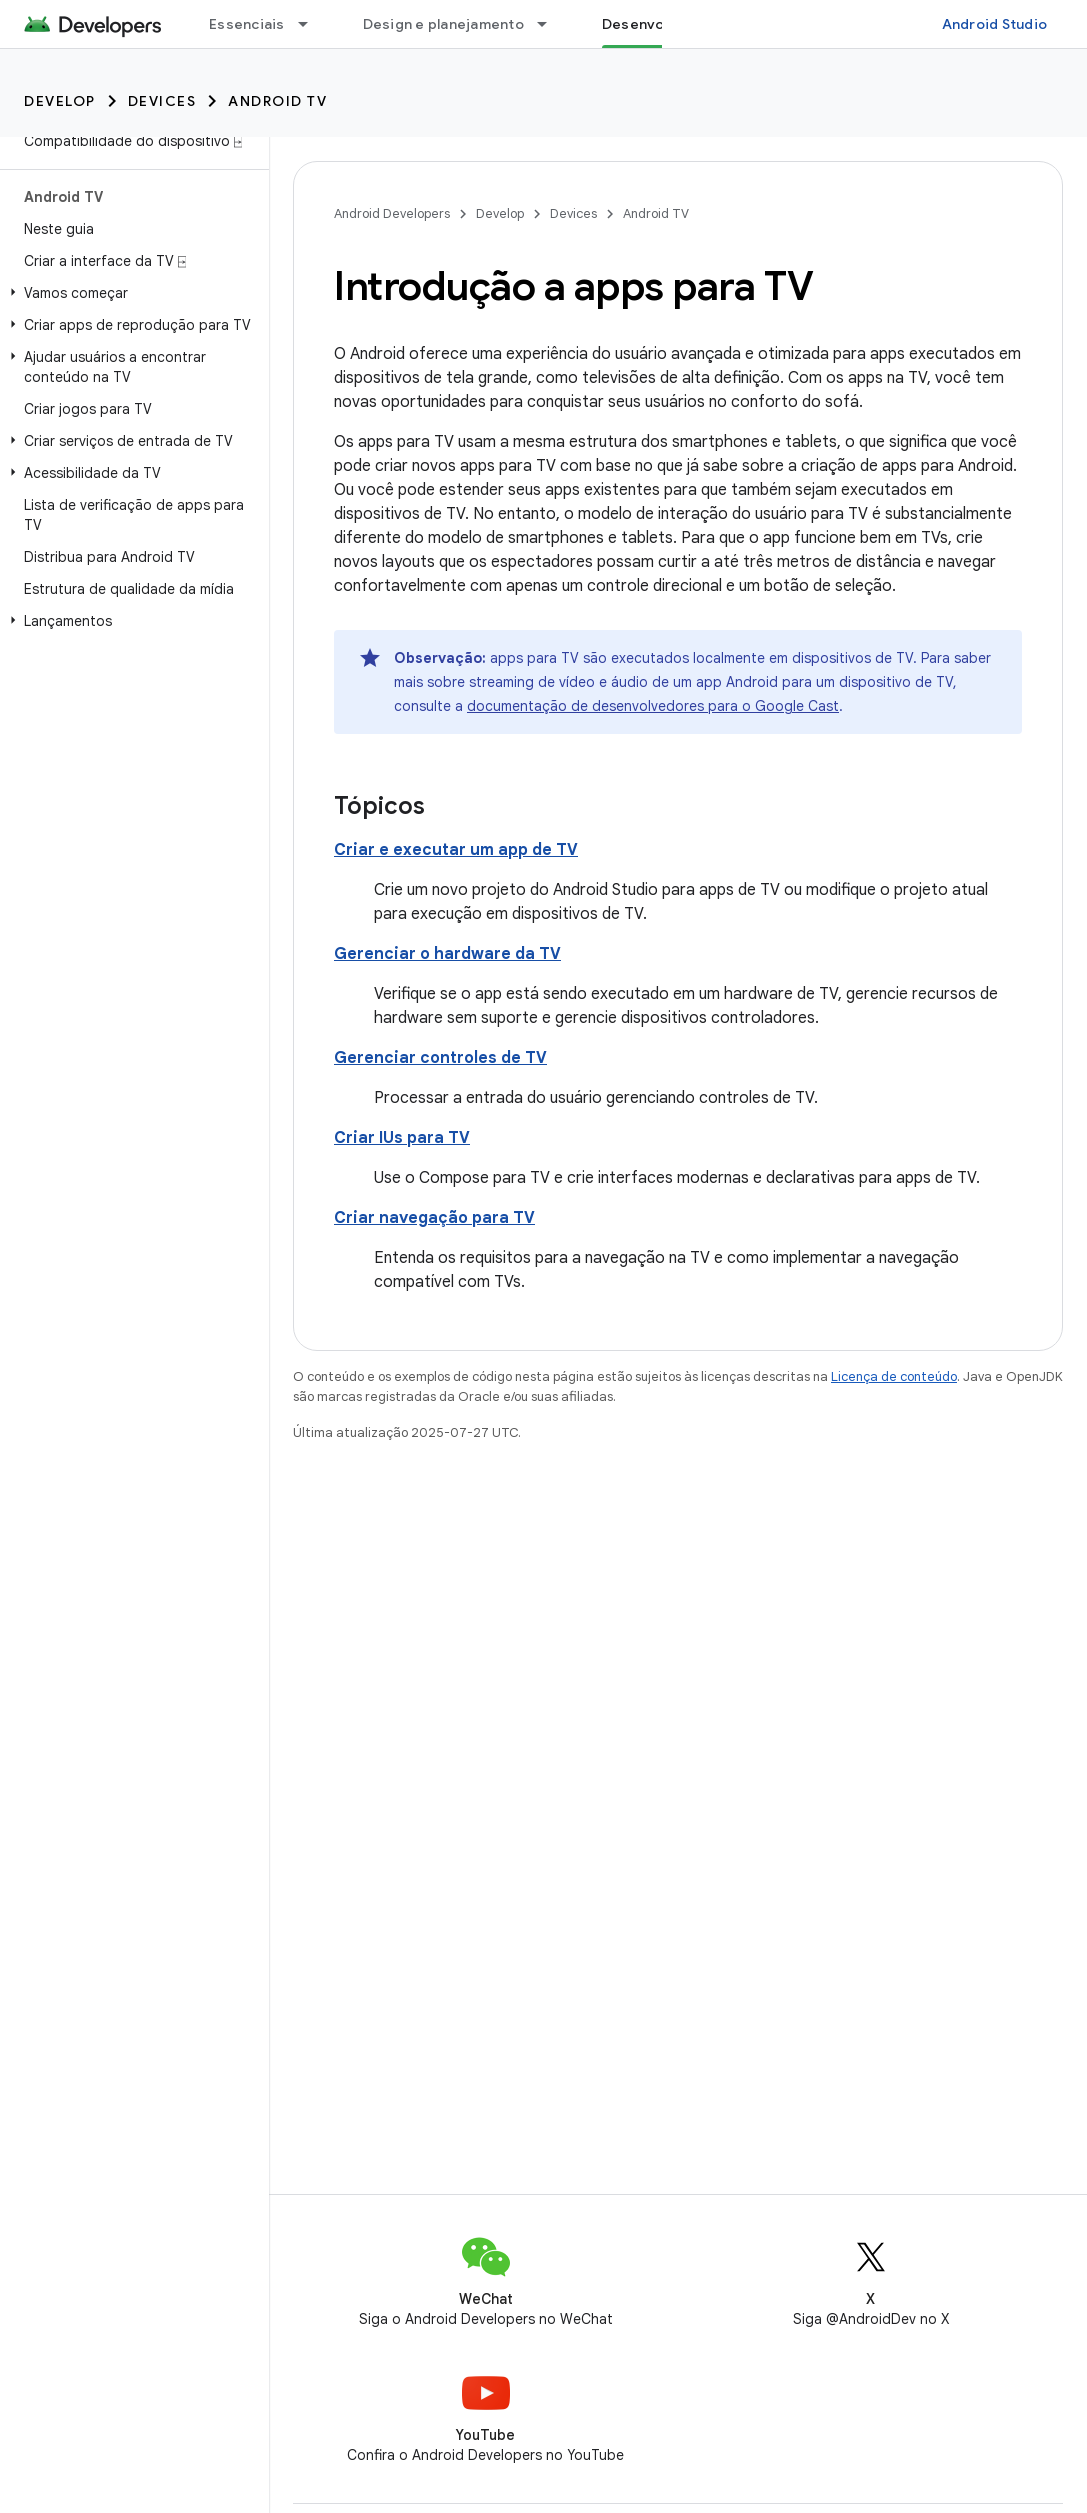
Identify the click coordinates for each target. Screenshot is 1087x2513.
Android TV (277, 101)
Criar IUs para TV (402, 1138)
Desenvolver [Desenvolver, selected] (647, 24)
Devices (162, 101)
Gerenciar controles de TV (440, 1058)
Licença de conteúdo (894, 1376)
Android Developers (392, 213)
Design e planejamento (443, 24)
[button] (130, 293)
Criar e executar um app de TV (456, 850)
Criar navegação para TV (434, 1218)
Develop (60, 101)
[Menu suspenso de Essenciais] (312, 24)
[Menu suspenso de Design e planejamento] (551, 24)
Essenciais (247, 24)
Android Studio (995, 24)
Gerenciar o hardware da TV (447, 954)
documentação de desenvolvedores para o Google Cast (653, 706)
